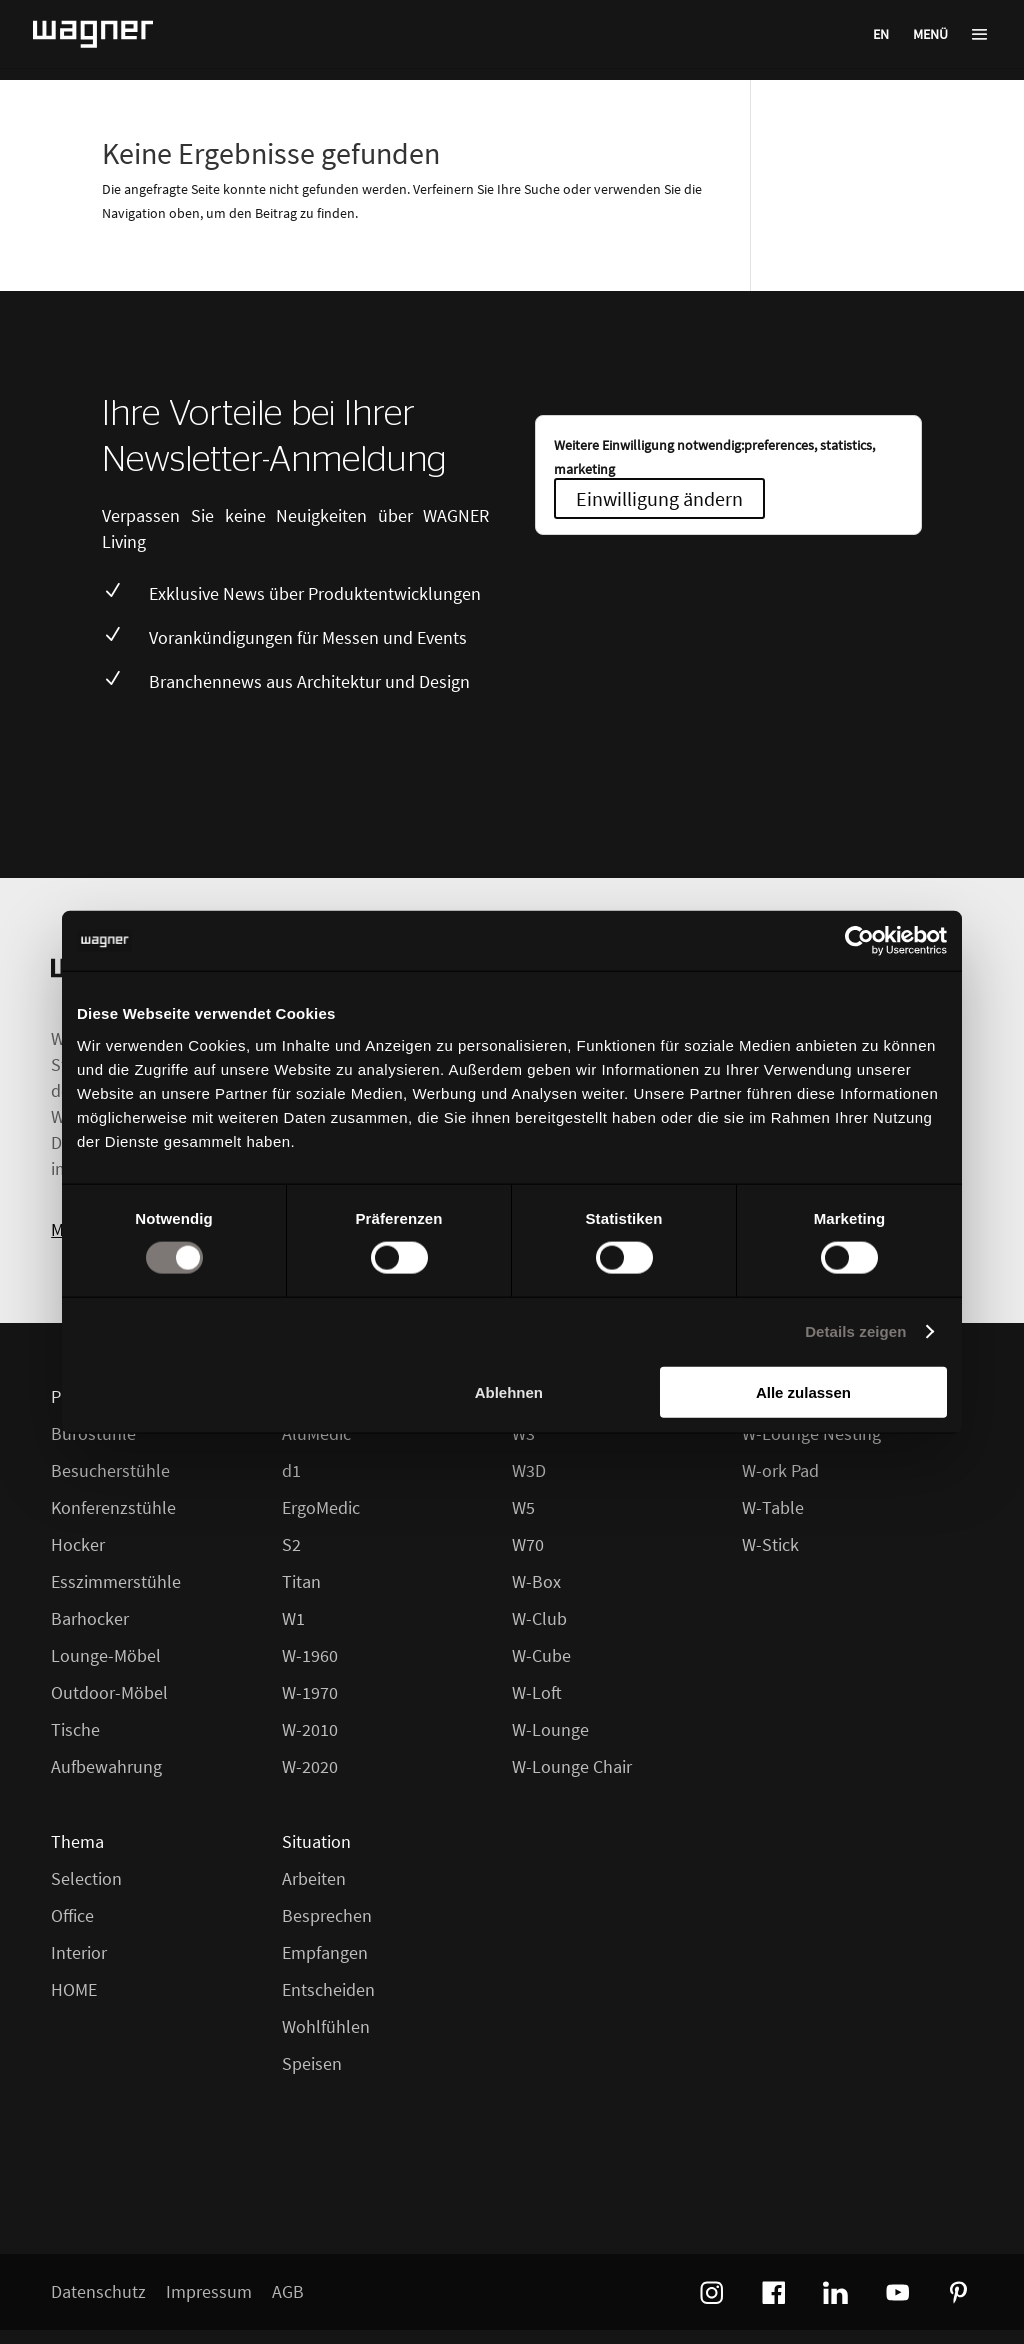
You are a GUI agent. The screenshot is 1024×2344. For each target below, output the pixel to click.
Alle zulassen (803, 1391)
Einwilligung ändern (659, 498)
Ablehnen (509, 1391)
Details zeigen (855, 1331)
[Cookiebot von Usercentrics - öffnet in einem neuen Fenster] (859, 941)
